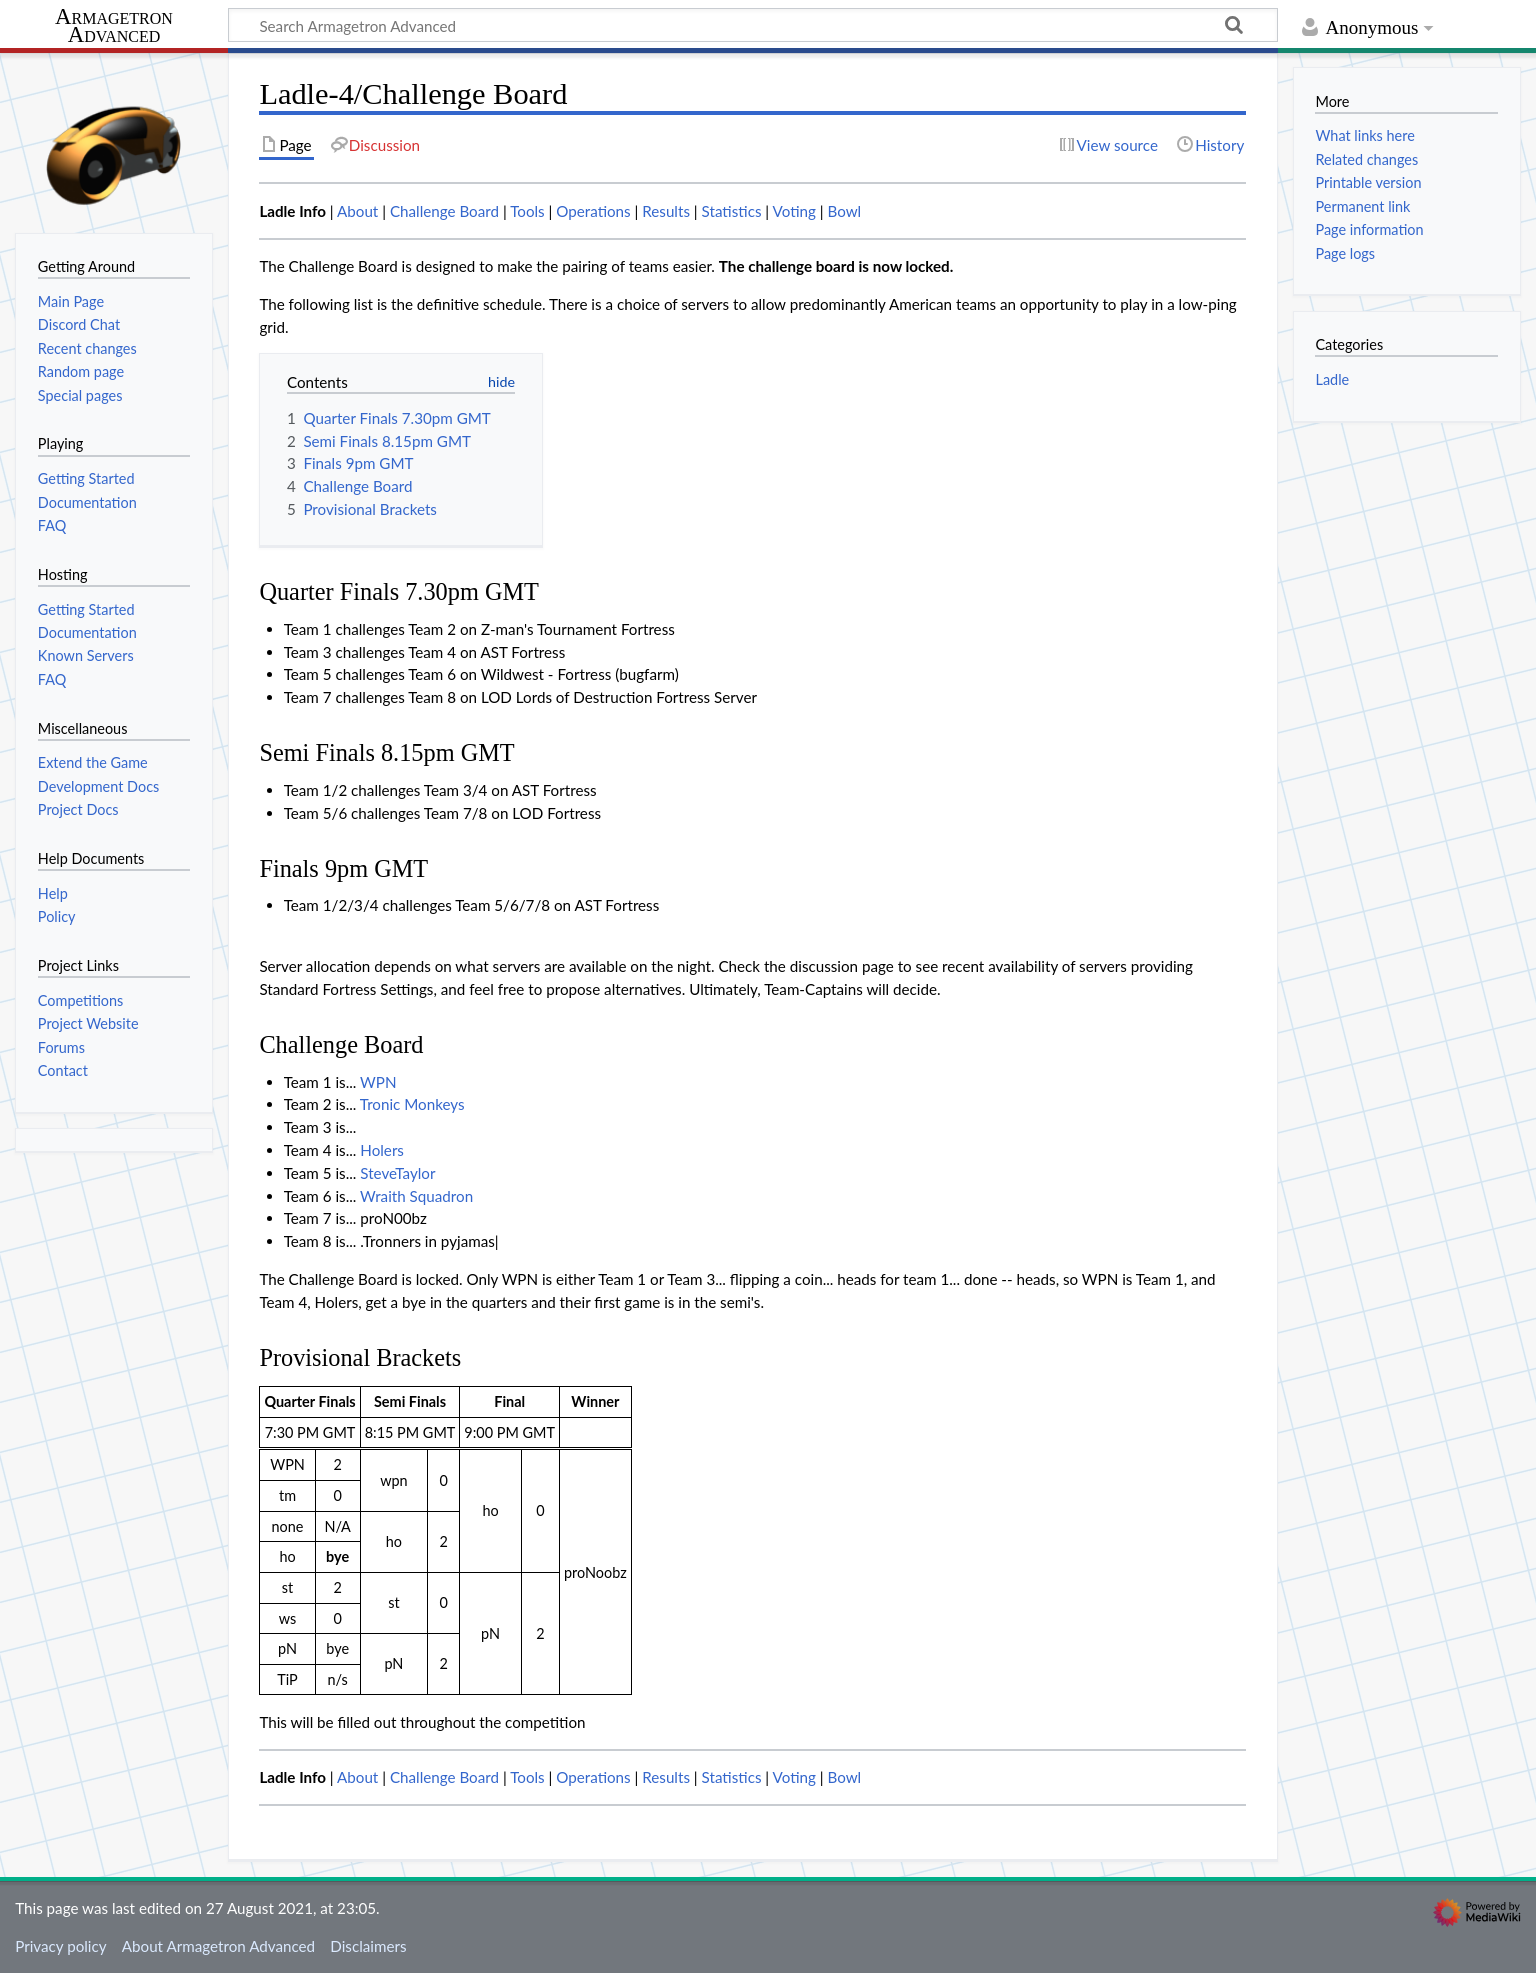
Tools (527, 211)
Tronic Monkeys (412, 1104)
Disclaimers (368, 1946)
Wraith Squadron (416, 1196)
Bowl (844, 211)
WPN (378, 1082)
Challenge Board (444, 211)
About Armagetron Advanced (218, 1946)
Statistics (732, 211)
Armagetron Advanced (114, 26)
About (357, 211)
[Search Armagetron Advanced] (753, 25)
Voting (794, 211)
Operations (593, 211)
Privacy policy (60, 1946)
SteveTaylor (397, 1173)
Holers (382, 1150)
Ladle (1332, 379)
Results (666, 211)
